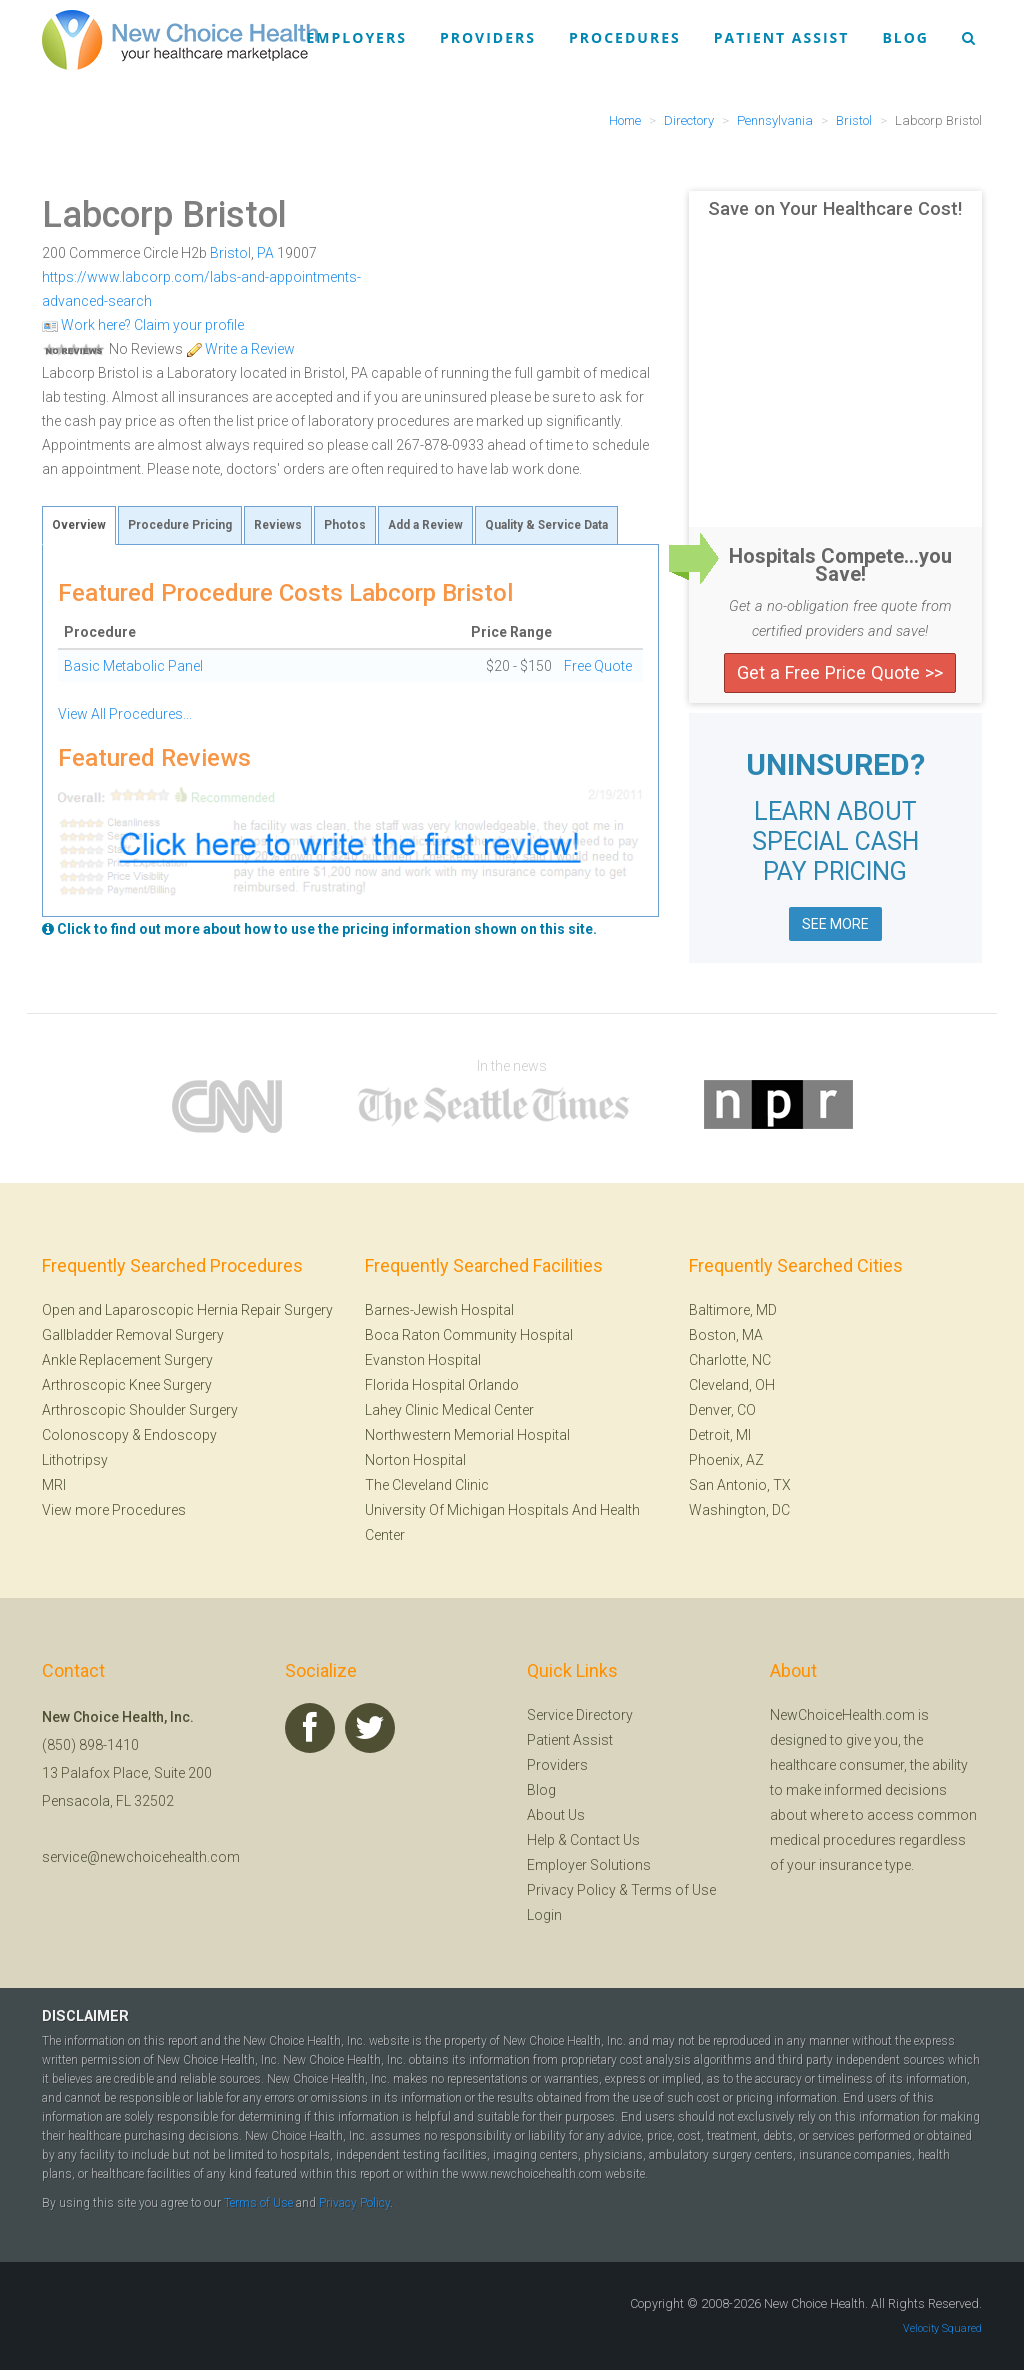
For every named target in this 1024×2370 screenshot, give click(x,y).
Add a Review (425, 525)
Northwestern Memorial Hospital (467, 1435)
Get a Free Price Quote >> (840, 672)
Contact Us (605, 1840)
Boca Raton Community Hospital (469, 1335)
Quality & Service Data (546, 525)
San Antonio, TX (740, 1485)
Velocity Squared (942, 2328)
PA (265, 253)
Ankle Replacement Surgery (127, 1360)
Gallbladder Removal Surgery (133, 1335)
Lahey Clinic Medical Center (449, 1410)
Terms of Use (673, 1890)
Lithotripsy (75, 1460)
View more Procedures (114, 1510)
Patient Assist (782, 37)
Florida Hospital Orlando (442, 1385)
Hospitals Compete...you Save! (840, 565)
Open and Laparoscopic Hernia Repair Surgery (187, 1310)
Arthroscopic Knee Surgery (127, 1385)
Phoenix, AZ (726, 1460)
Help (541, 1840)
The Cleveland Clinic (427, 1485)
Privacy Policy (571, 1890)
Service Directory (580, 1715)
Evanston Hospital (423, 1360)
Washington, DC (739, 1510)
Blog (905, 37)
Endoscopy (180, 1435)
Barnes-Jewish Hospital (439, 1310)
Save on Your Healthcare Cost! (835, 209)
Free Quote (598, 666)
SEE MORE (835, 924)
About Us (556, 1815)
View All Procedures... (125, 714)
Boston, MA (726, 1335)
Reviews (278, 525)
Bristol (230, 253)
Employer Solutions (589, 1865)
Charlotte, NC (730, 1360)
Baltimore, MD (733, 1310)
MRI (54, 1485)
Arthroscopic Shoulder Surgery (140, 1410)
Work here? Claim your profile (143, 325)
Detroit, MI (720, 1435)
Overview (79, 525)
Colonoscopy (85, 1435)
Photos (345, 525)
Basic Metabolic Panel (133, 666)
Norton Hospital (415, 1460)
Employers (357, 37)
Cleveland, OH (732, 1385)
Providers (488, 37)
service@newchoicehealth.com (141, 1857)
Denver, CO (722, 1410)
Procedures (625, 37)
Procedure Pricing (180, 525)
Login (544, 1915)
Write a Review (240, 349)
